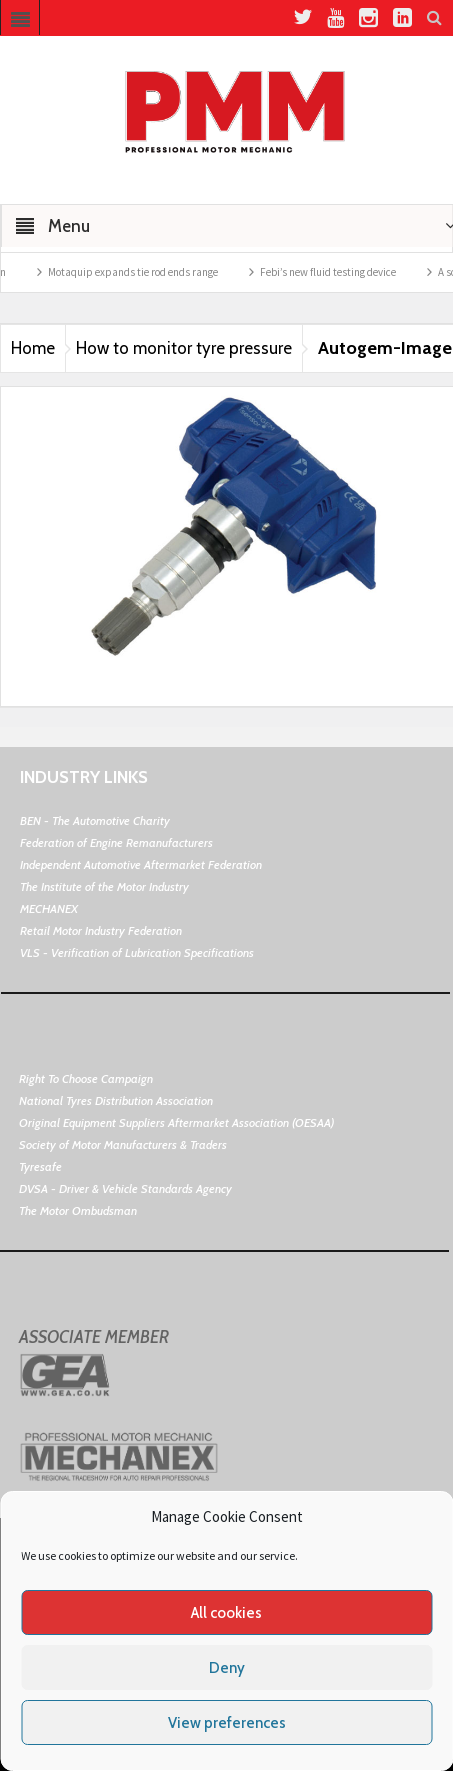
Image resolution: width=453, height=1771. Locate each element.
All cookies (226, 1613)
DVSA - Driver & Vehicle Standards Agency (125, 1188)
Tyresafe (40, 1166)
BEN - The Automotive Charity (95, 820)
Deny (227, 1668)
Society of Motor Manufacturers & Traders (123, 1144)
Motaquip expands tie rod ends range (152, 272)
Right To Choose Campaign (86, 1078)
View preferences (227, 1723)
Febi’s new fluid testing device (347, 272)
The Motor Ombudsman (78, 1210)
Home (33, 348)
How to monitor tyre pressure (184, 348)
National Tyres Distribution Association (116, 1100)
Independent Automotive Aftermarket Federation (141, 864)
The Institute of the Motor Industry (104, 886)
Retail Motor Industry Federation (101, 930)
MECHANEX (49, 908)
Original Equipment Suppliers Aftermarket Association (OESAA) (176, 1122)
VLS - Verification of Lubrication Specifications (137, 952)
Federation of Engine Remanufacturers (116, 842)
